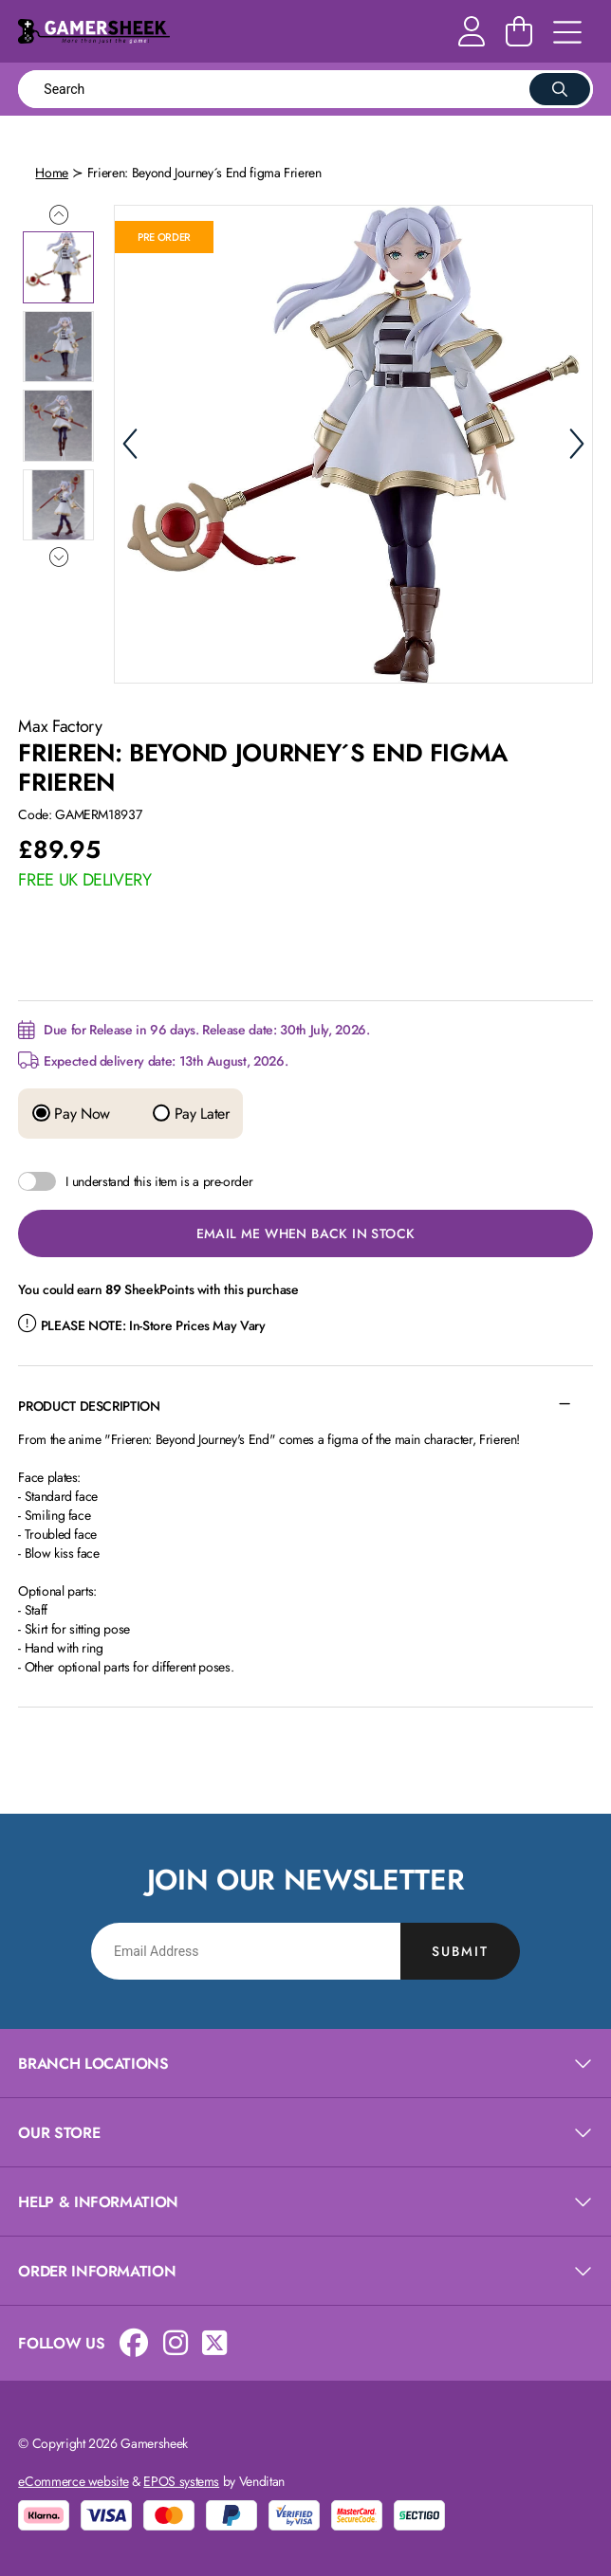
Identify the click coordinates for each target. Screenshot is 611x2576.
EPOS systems (181, 2481)
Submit (460, 1951)
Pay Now (71, 1114)
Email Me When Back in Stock (306, 1233)
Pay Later (191, 1114)
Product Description (88, 1406)
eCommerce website (73, 2481)
